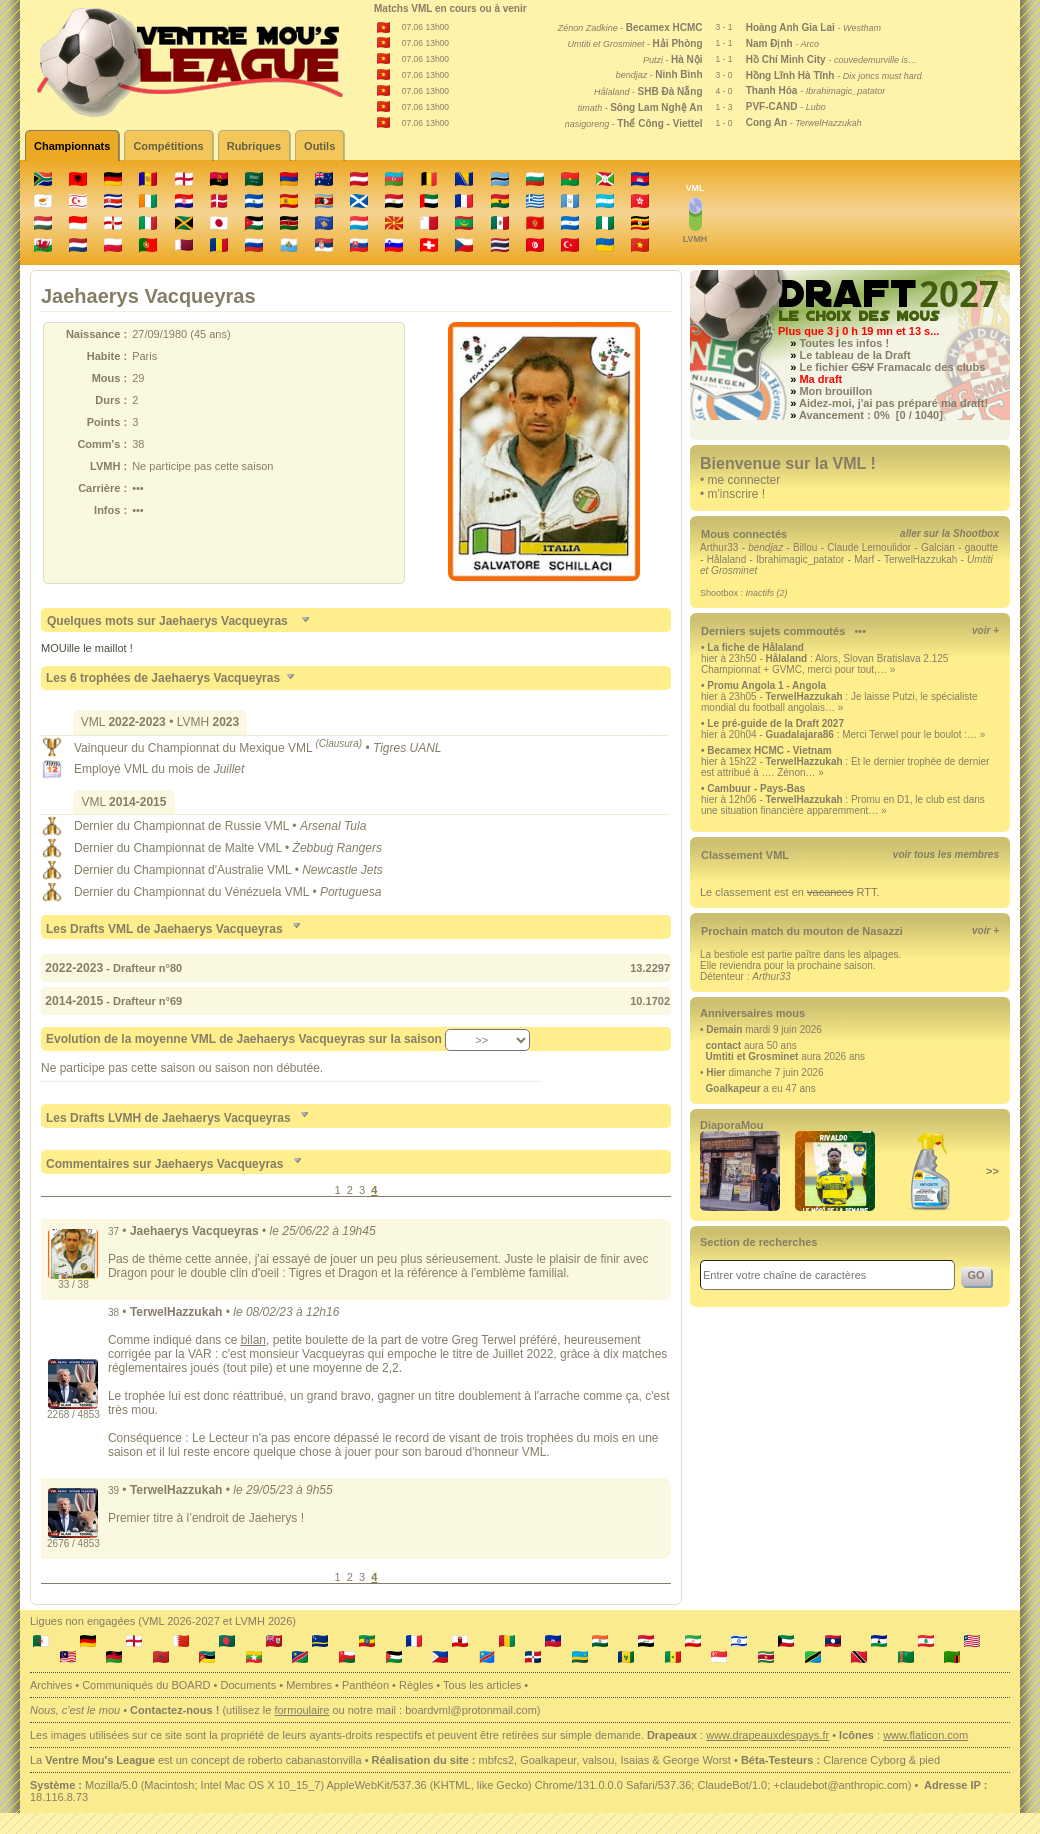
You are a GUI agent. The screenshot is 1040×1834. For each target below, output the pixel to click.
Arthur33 (719, 547)
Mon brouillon (835, 391)
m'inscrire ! (737, 494)
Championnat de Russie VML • (216, 826)
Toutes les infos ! (844, 343)
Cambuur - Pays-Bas (756, 788)
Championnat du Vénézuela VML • (226, 892)
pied (929, 1760)
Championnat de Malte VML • (212, 848)
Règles (416, 1685)
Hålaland (726, 559)
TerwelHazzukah (920, 559)
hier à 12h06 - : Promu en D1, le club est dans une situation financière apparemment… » (843, 805)
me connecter (744, 480)
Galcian (938, 547)
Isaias (634, 1760)
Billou (805, 547)
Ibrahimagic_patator (800, 559)
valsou (599, 1760)
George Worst (697, 1760)
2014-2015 (72, 1001)
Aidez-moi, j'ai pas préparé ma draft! (893, 403)
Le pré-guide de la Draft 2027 (775, 723)
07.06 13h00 (425, 27)
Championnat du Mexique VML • (260, 748)
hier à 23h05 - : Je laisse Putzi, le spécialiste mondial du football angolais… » (839, 702)
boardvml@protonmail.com (471, 1710)
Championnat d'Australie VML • (217, 870)
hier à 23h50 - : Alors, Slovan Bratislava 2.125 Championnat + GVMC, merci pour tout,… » (824, 664)
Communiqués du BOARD (146, 1685)
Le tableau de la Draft (854, 355)
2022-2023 (72, 968)
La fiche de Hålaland (755, 647)
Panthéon (365, 1685)
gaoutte (981, 547)
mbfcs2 (496, 1760)
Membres (309, 1685)
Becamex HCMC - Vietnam (769, 750)
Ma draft (820, 379)
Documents (249, 1685)
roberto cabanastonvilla (305, 1760)
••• (860, 631)
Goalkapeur (548, 1760)
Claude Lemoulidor (869, 547)
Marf (864, 559)
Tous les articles (482, 1685)
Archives (51, 1685)
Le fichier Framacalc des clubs (892, 367)
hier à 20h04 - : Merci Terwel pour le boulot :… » (843, 734)
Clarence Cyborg (864, 1760)
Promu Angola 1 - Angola (766, 685)
